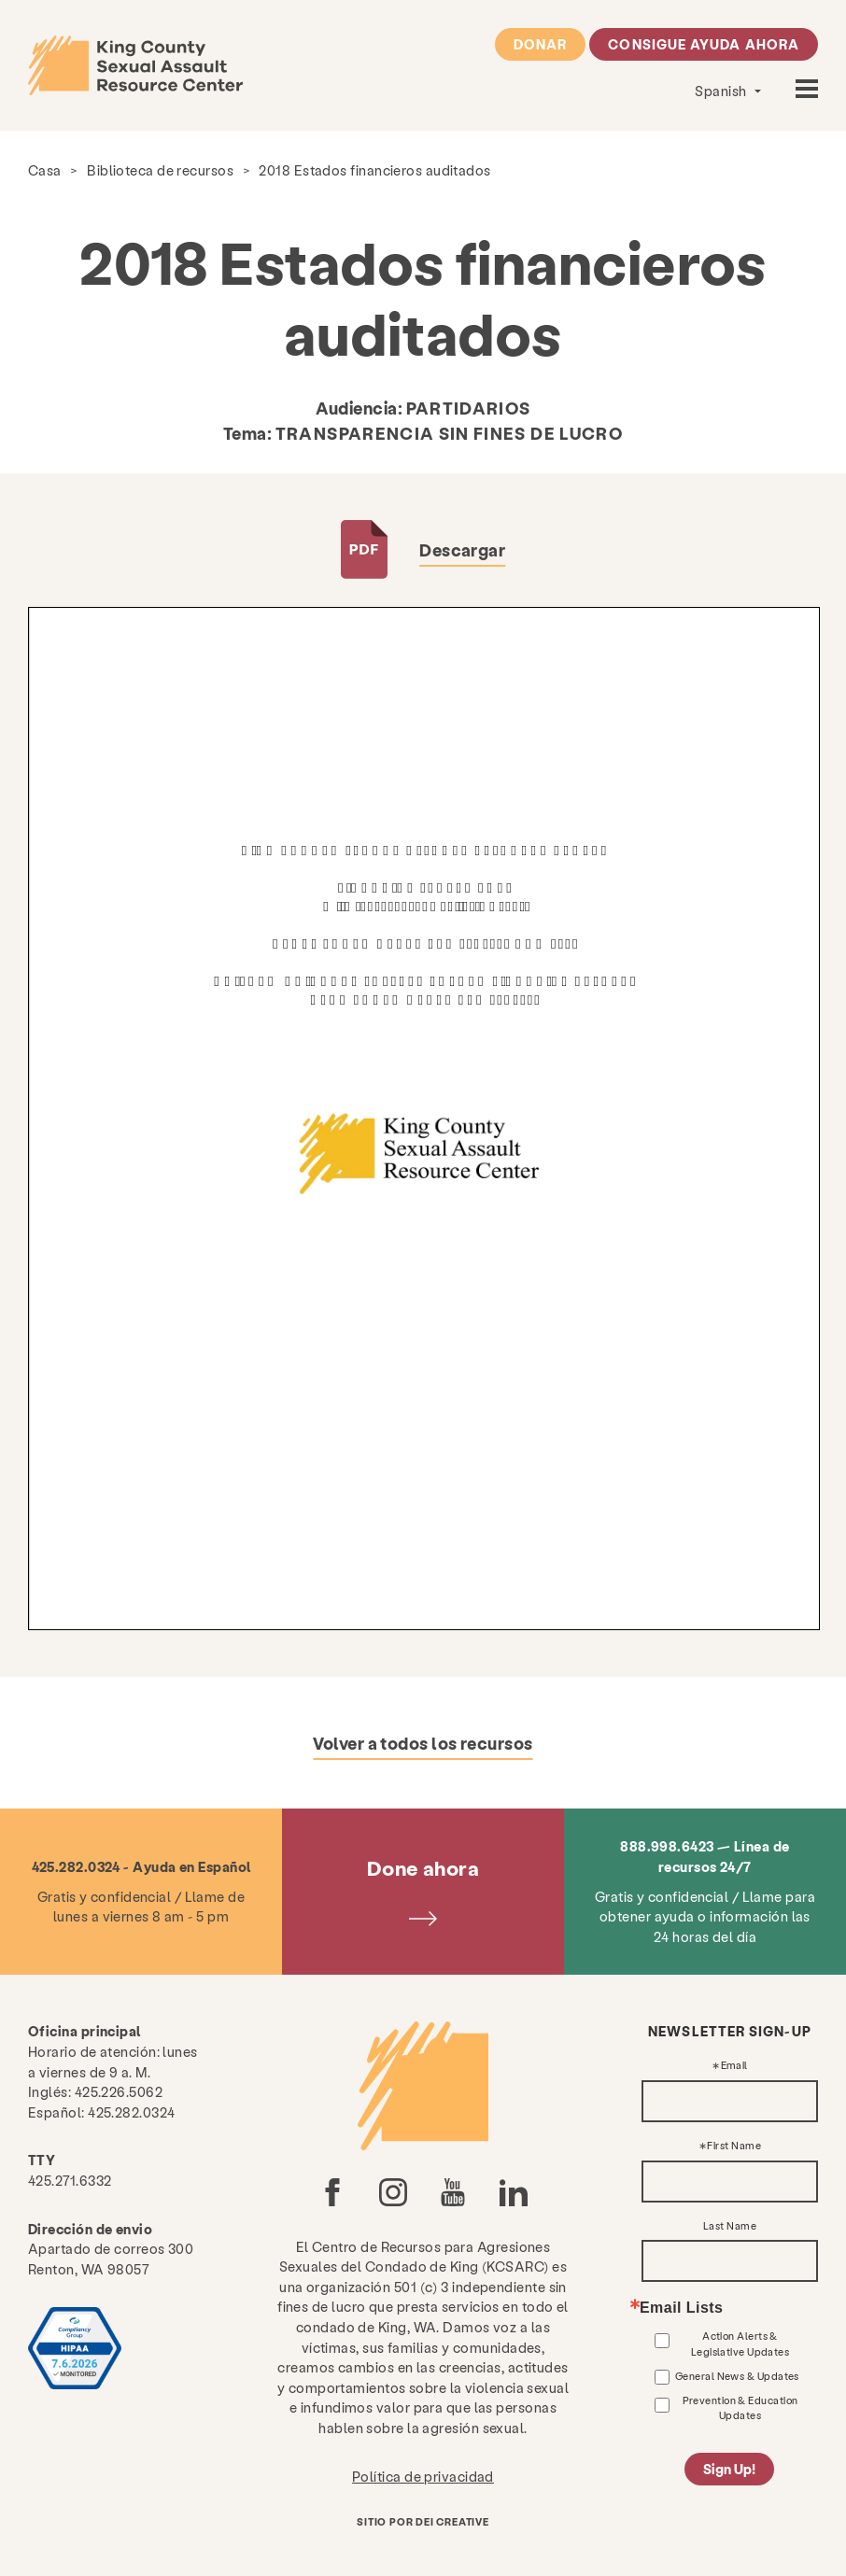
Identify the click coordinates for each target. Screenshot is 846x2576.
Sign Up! (729, 2468)
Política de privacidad (423, 2476)
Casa (45, 170)
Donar (540, 43)
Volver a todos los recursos (422, 1743)
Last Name (729, 2226)
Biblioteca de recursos (160, 170)
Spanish (722, 90)
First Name (734, 2146)
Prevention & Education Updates (740, 2407)
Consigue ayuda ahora (703, 43)
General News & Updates (737, 2376)
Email (734, 2066)
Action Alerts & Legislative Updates (740, 2343)
